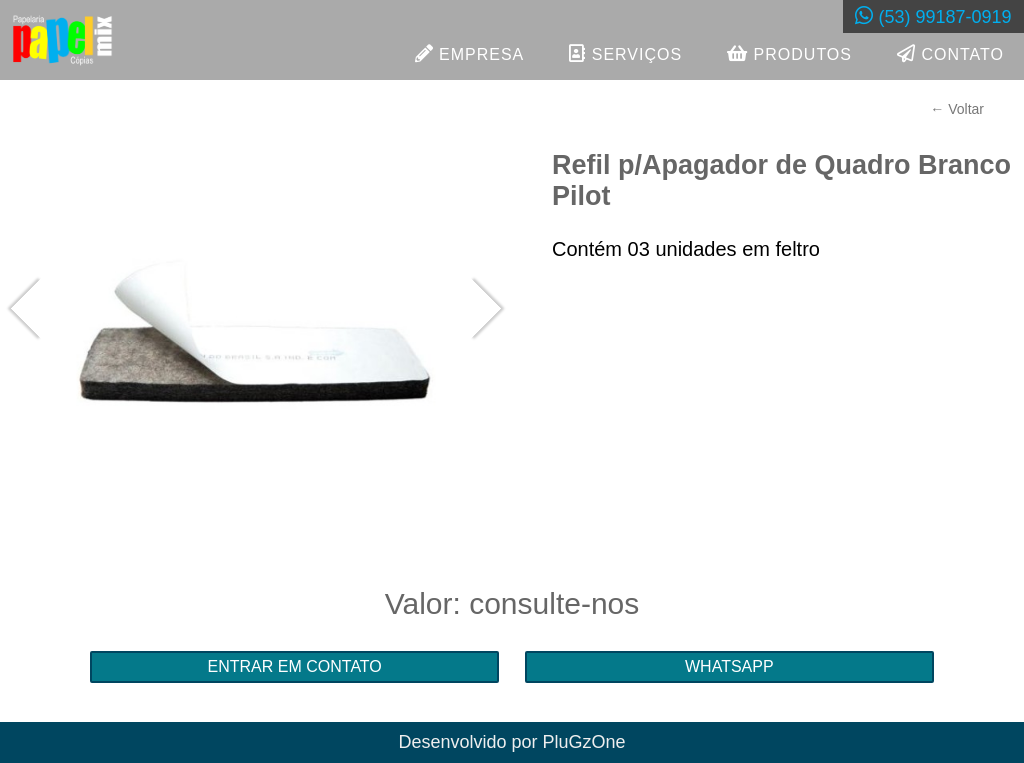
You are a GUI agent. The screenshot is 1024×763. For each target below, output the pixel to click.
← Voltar (957, 109)
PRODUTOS (789, 53)
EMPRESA (470, 53)
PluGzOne (584, 742)
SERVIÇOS (625, 53)
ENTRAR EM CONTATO (295, 666)
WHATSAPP (729, 666)
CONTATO (950, 53)
